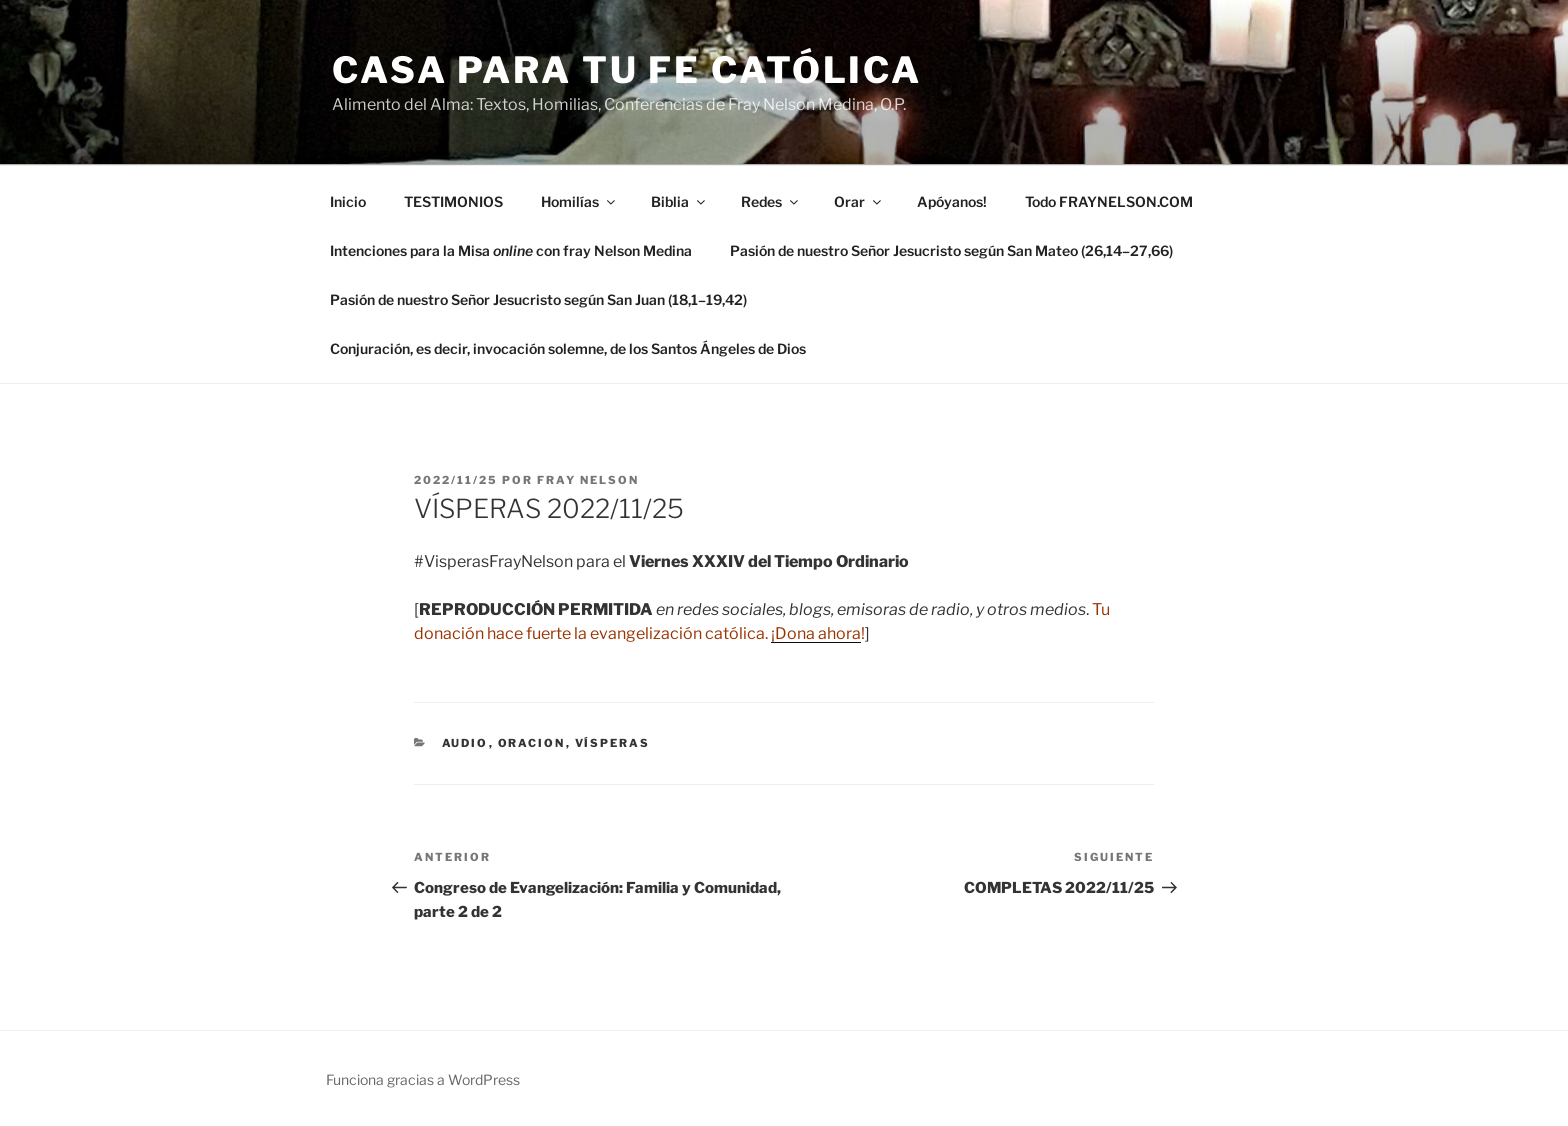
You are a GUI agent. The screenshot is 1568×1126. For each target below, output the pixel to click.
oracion (532, 743)
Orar (859, 201)
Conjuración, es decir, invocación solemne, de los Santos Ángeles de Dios (568, 348)
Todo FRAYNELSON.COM (1109, 201)
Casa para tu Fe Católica (627, 70)
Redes (771, 201)
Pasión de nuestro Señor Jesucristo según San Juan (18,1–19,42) (538, 299)
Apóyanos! (952, 201)
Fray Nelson (588, 480)
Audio (465, 743)
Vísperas (613, 743)
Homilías (579, 201)
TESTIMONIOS (453, 201)
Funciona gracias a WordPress (423, 1079)
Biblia (679, 201)
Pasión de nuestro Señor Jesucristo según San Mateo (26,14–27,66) (951, 250)
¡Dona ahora (816, 633)
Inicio (348, 201)
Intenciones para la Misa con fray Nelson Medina (511, 250)
